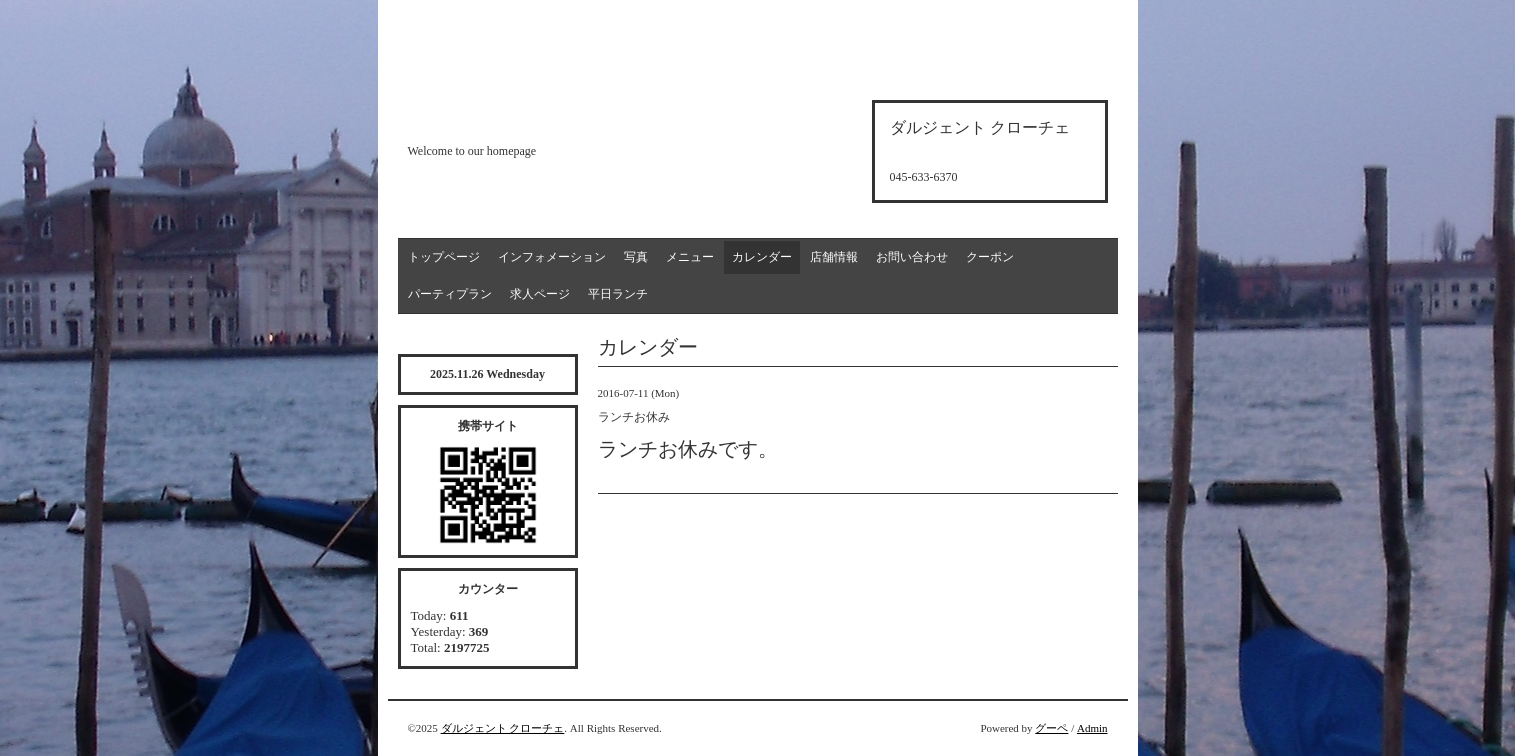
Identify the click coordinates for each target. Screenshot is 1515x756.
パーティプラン (450, 294)
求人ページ (540, 294)
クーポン (990, 257)
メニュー (690, 257)
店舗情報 (834, 257)
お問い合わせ (912, 257)
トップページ (444, 257)
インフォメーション (552, 257)
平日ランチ (618, 294)
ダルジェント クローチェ (503, 728)
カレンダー (762, 257)
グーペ (1051, 728)
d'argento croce (507, 116)
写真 (636, 257)
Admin (1092, 728)
